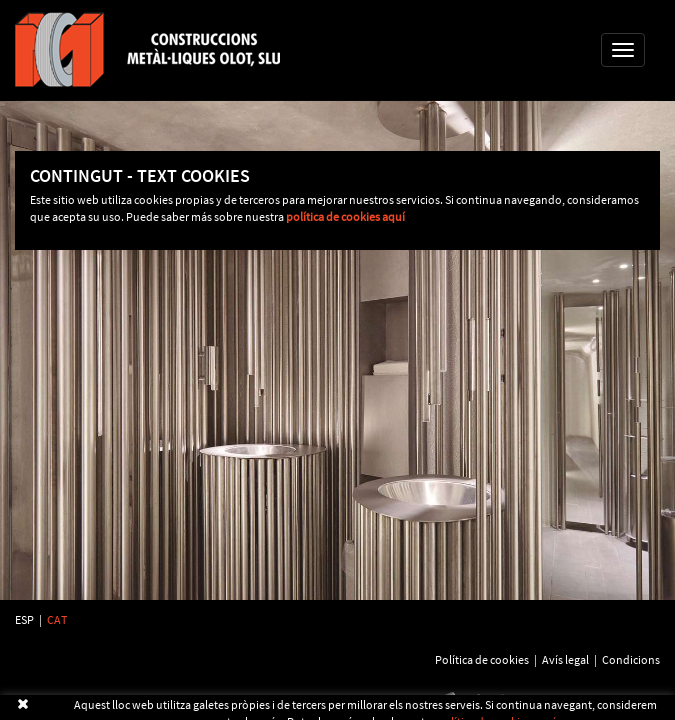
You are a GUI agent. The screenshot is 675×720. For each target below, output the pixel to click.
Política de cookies (482, 659)
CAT (57, 619)
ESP (24, 619)
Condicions (631, 659)
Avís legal (565, 659)
